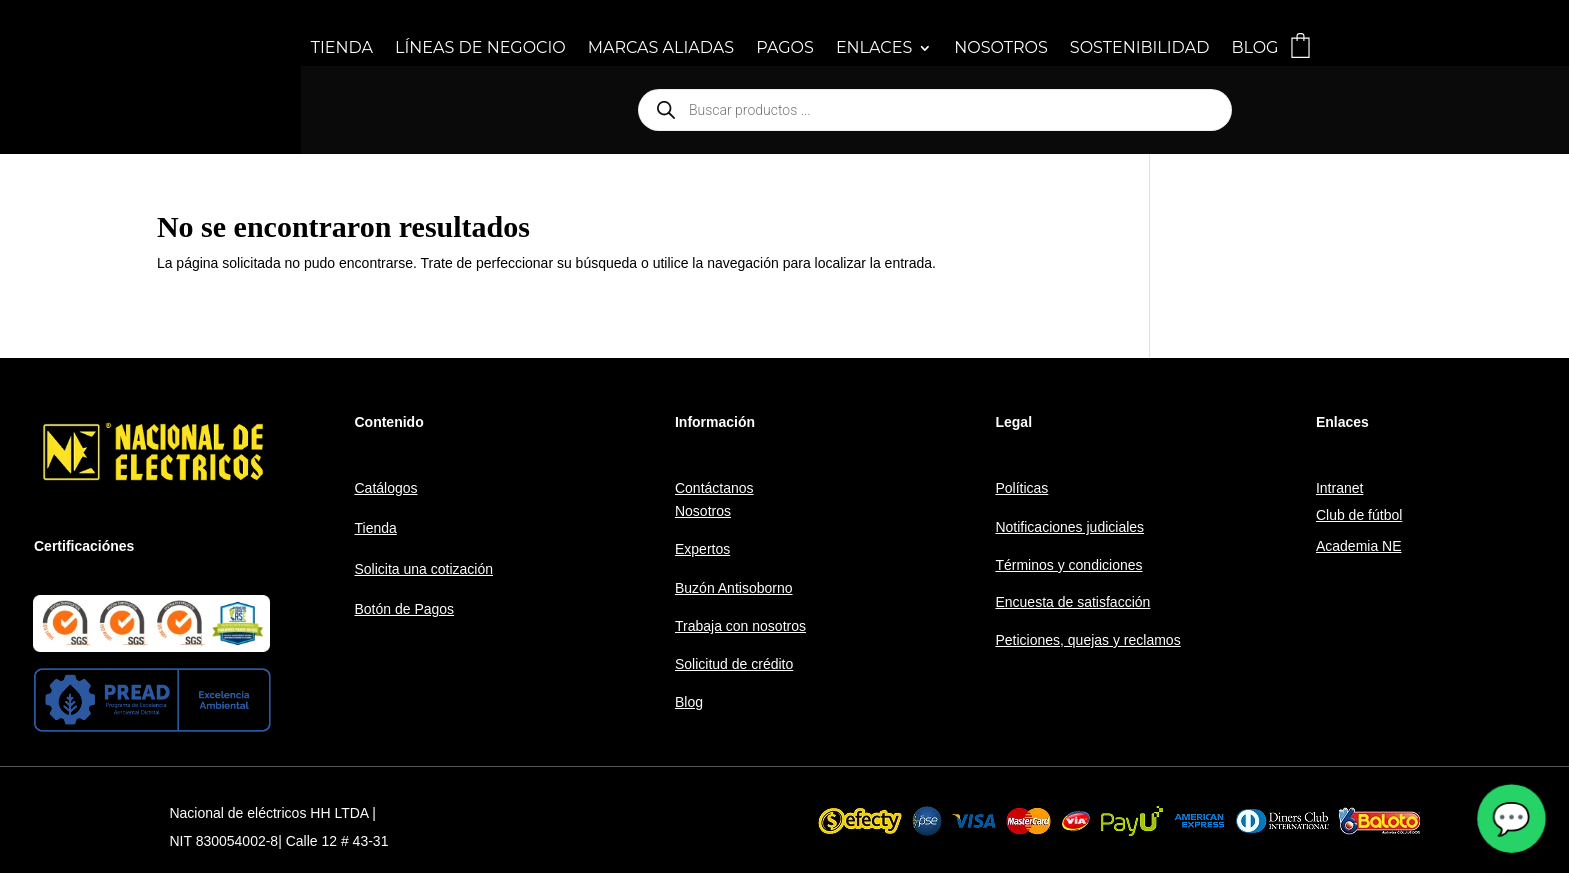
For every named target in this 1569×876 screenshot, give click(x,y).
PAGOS (785, 49)
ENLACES (874, 49)
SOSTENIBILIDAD (1140, 49)
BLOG (1254, 49)
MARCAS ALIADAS (661, 49)
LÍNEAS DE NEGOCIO (480, 49)
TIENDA (342, 49)
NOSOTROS (1001, 49)
